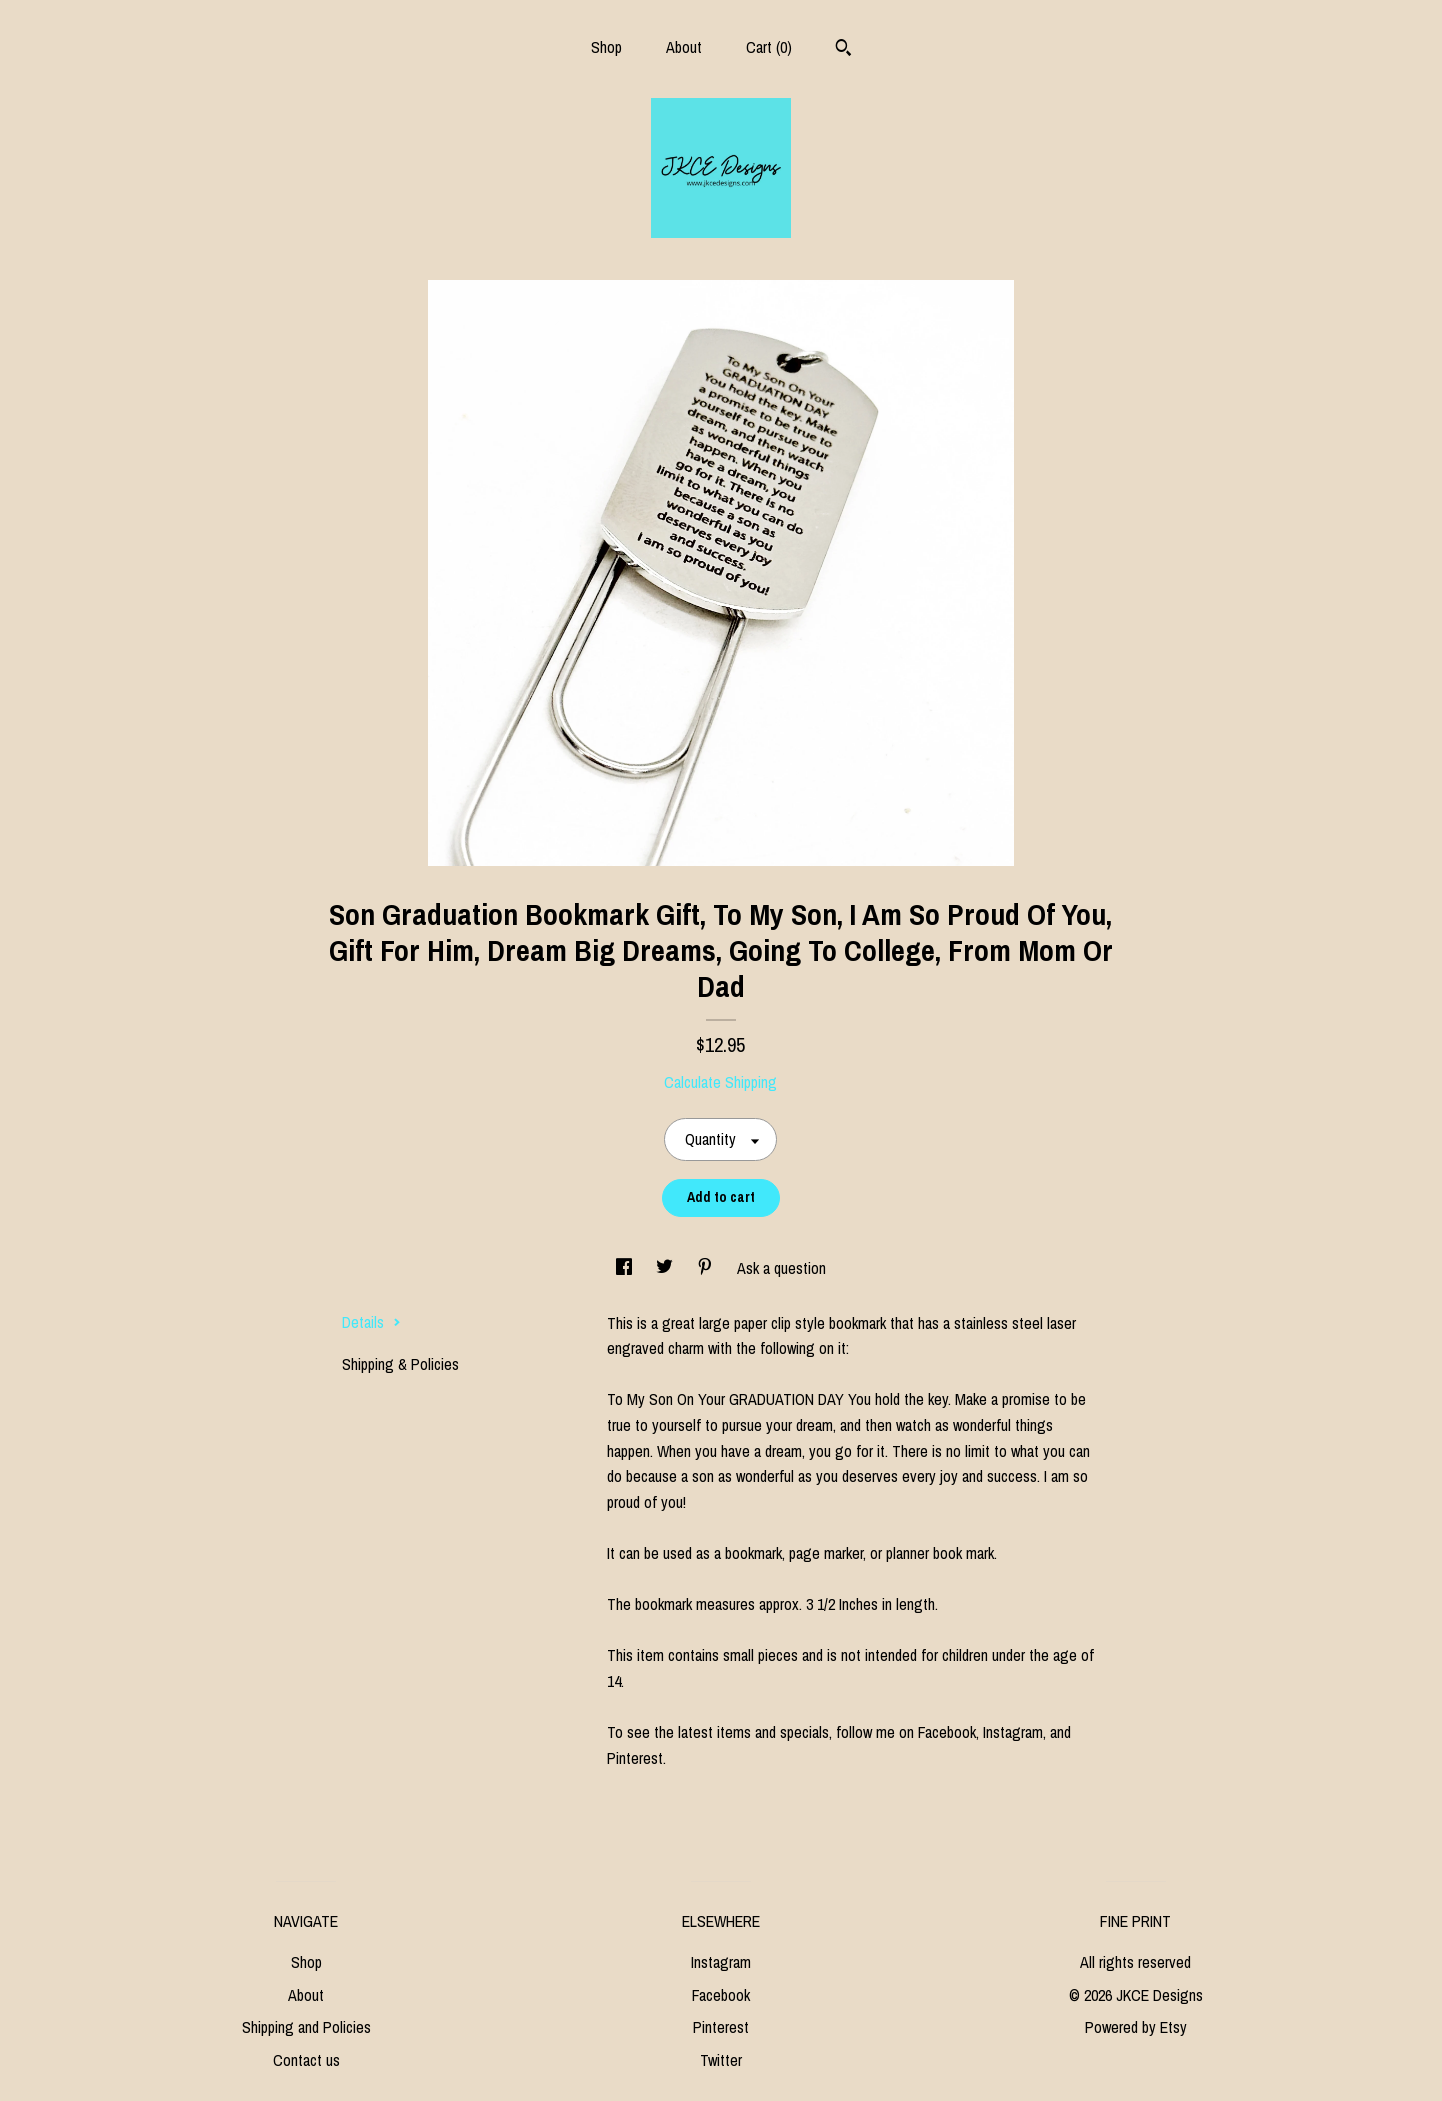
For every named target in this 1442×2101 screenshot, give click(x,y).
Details (371, 1322)
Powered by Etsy (1136, 2027)
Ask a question (781, 1268)
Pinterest (721, 2027)
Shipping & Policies (400, 1364)
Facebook (721, 1995)
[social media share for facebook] (626, 1268)
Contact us (306, 2060)
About (684, 47)
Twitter (721, 2060)
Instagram (721, 1962)
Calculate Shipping (720, 1082)
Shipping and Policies (306, 2027)
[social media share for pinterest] (707, 1268)
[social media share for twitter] (666, 1268)
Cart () (769, 47)
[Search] (843, 50)
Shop (606, 47)
